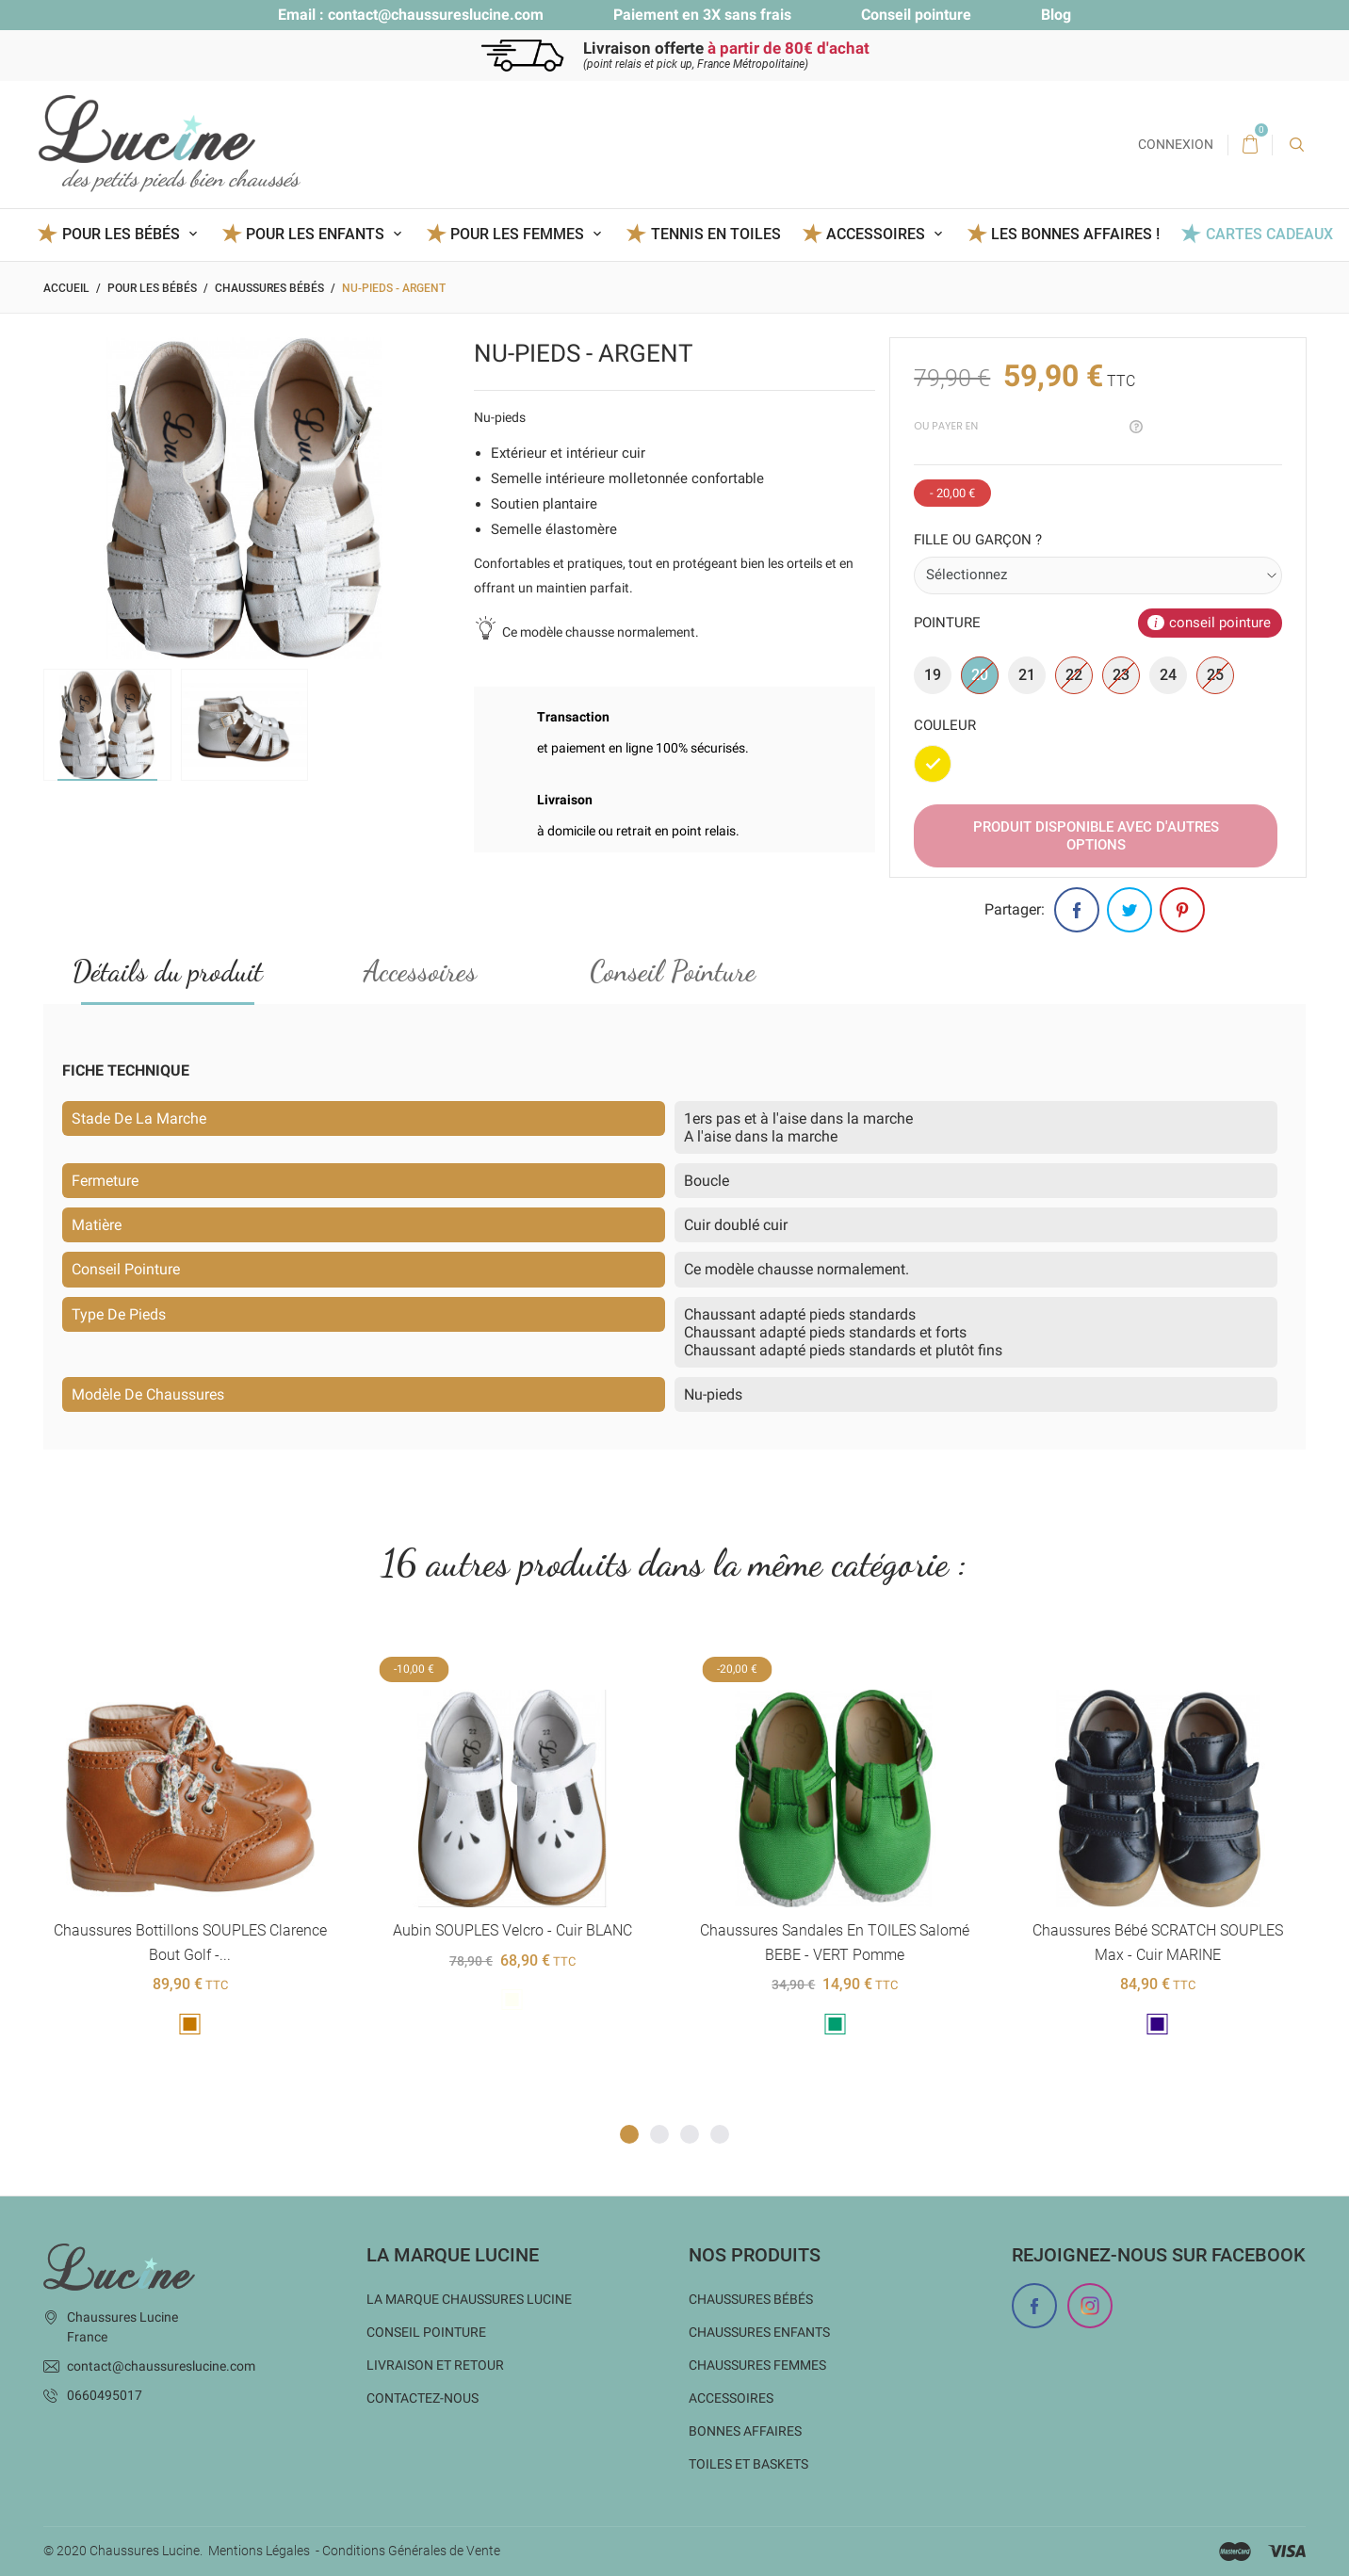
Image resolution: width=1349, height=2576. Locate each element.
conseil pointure (1220, 622)
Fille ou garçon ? (978, 539)
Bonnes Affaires (745, 2430)
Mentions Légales (259, 2550)
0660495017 (104, 2395)
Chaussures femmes (757, 2365)
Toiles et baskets (748, 2463)
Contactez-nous (422, 2398)
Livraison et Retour (435, 2365)
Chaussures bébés (751, 2299)
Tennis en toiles (716, 234)
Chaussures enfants (759, 2332)
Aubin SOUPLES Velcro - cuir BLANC (512, 1931)
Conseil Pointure (673, 972)
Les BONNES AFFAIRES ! (1075, 234)
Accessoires (420, 972)
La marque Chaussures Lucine (469, 2299)
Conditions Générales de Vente (411, 2550)
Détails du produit (168, 972)
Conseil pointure (916, 15)
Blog (1056, 15)
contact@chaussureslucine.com (436, 15)
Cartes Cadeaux (1269, 234)
